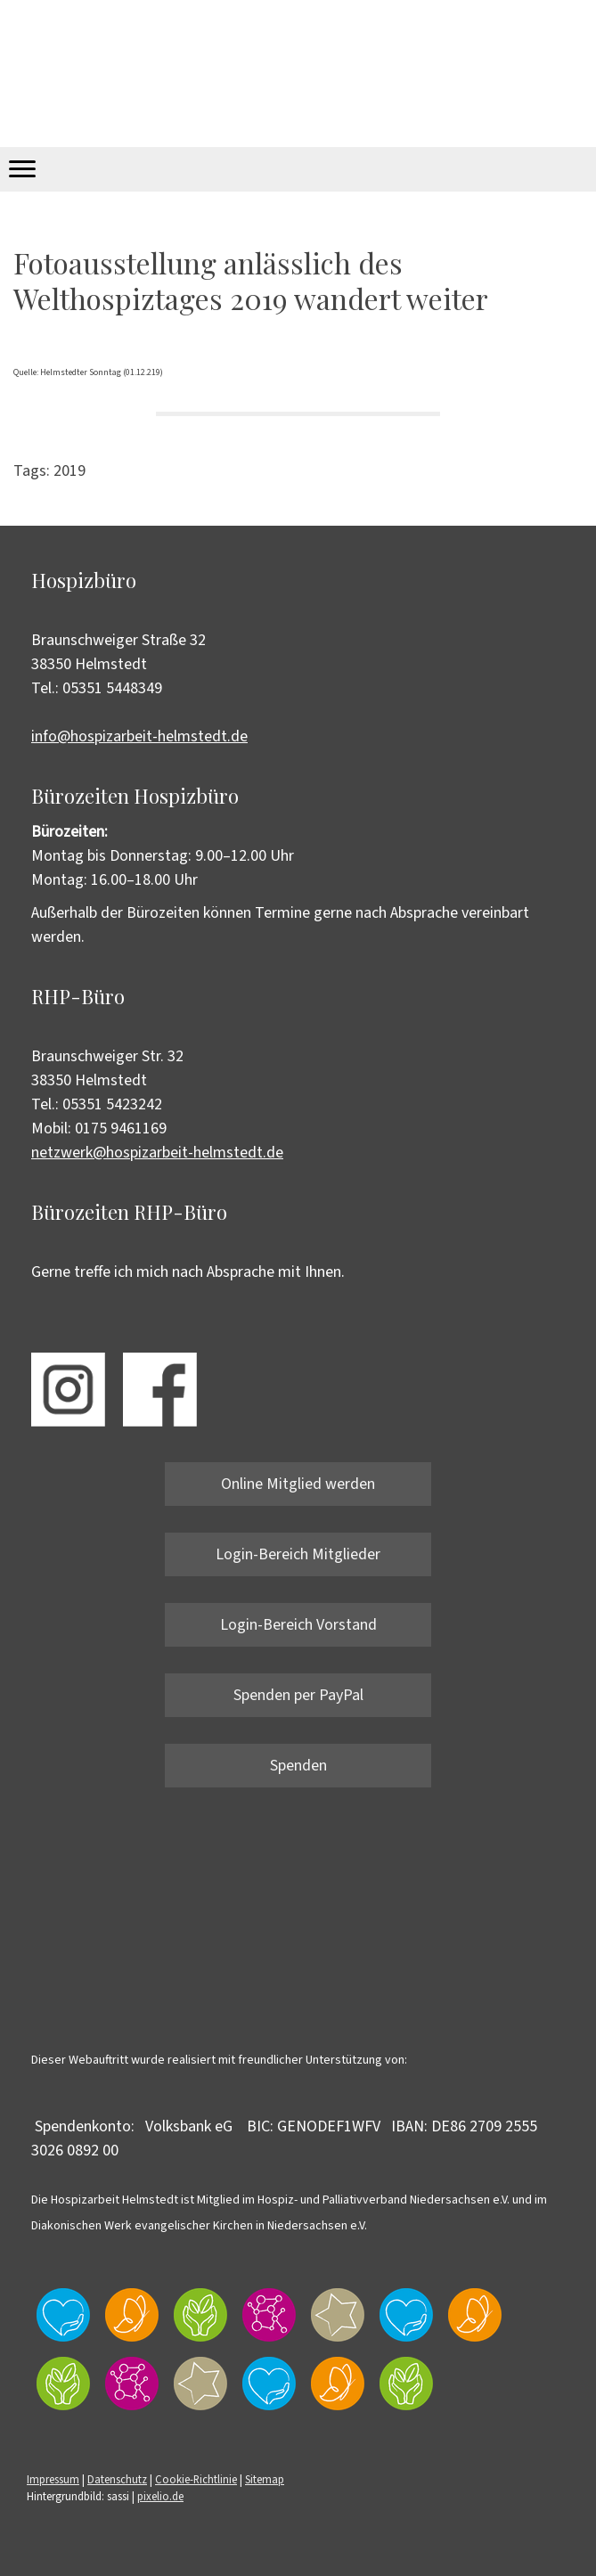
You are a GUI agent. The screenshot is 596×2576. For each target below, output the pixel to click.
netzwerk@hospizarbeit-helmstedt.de (157, 1152)
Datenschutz (117, 2480)
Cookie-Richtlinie (196, 2480)
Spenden (298, 1765)
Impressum (53, 2480)
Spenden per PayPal (298, 1695)
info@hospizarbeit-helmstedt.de (139, 736)
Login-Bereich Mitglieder (298, 1554)
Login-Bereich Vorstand (298, 1625)
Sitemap (264, 2480)
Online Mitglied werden (298, 1484)
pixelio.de (160, 2497)
